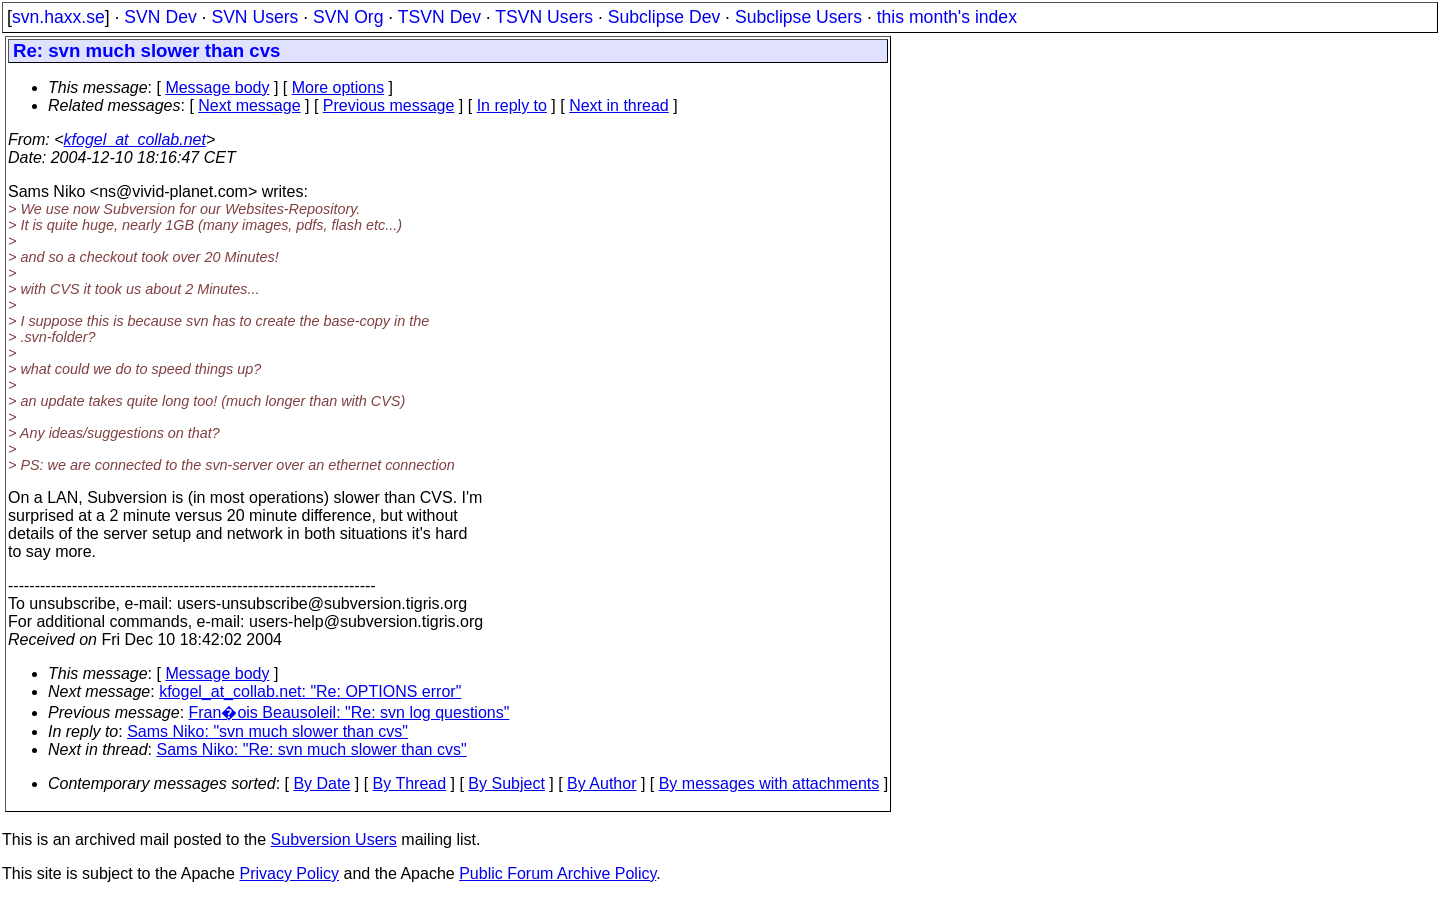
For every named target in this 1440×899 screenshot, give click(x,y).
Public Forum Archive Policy (557, 873)
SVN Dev (160, 17)
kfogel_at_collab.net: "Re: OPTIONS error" (310, 691)
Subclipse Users (798, 17)
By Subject (506, 783)
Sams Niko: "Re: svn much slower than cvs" (312, 749)
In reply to (512, 105)
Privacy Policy (289, 873)
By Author (601, 783)
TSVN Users (544, 17)
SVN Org (348, 17)
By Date (321, 783)
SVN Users (254, 17)
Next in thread (619, 105)
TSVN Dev (439, 17)
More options (338, 87)
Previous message (389, 105)
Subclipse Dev (664, 17)
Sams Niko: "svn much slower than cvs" (267, 731)
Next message (249, 105)
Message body (217, 87)
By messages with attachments (769, 783)
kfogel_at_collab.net (135, 139)
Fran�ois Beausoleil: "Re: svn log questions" (349, 712)
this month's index (947, 17)
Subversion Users (334, 839)
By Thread (410, 783)
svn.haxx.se (58, 17)
